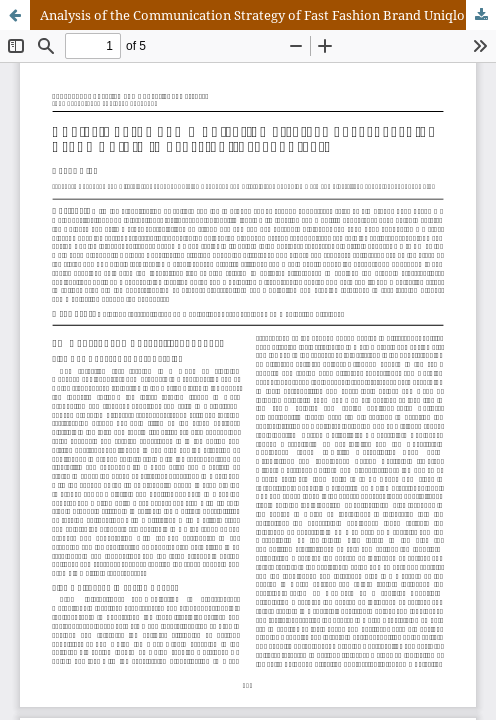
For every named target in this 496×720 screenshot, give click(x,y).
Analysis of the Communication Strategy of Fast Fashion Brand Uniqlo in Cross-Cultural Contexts (268, 15)
